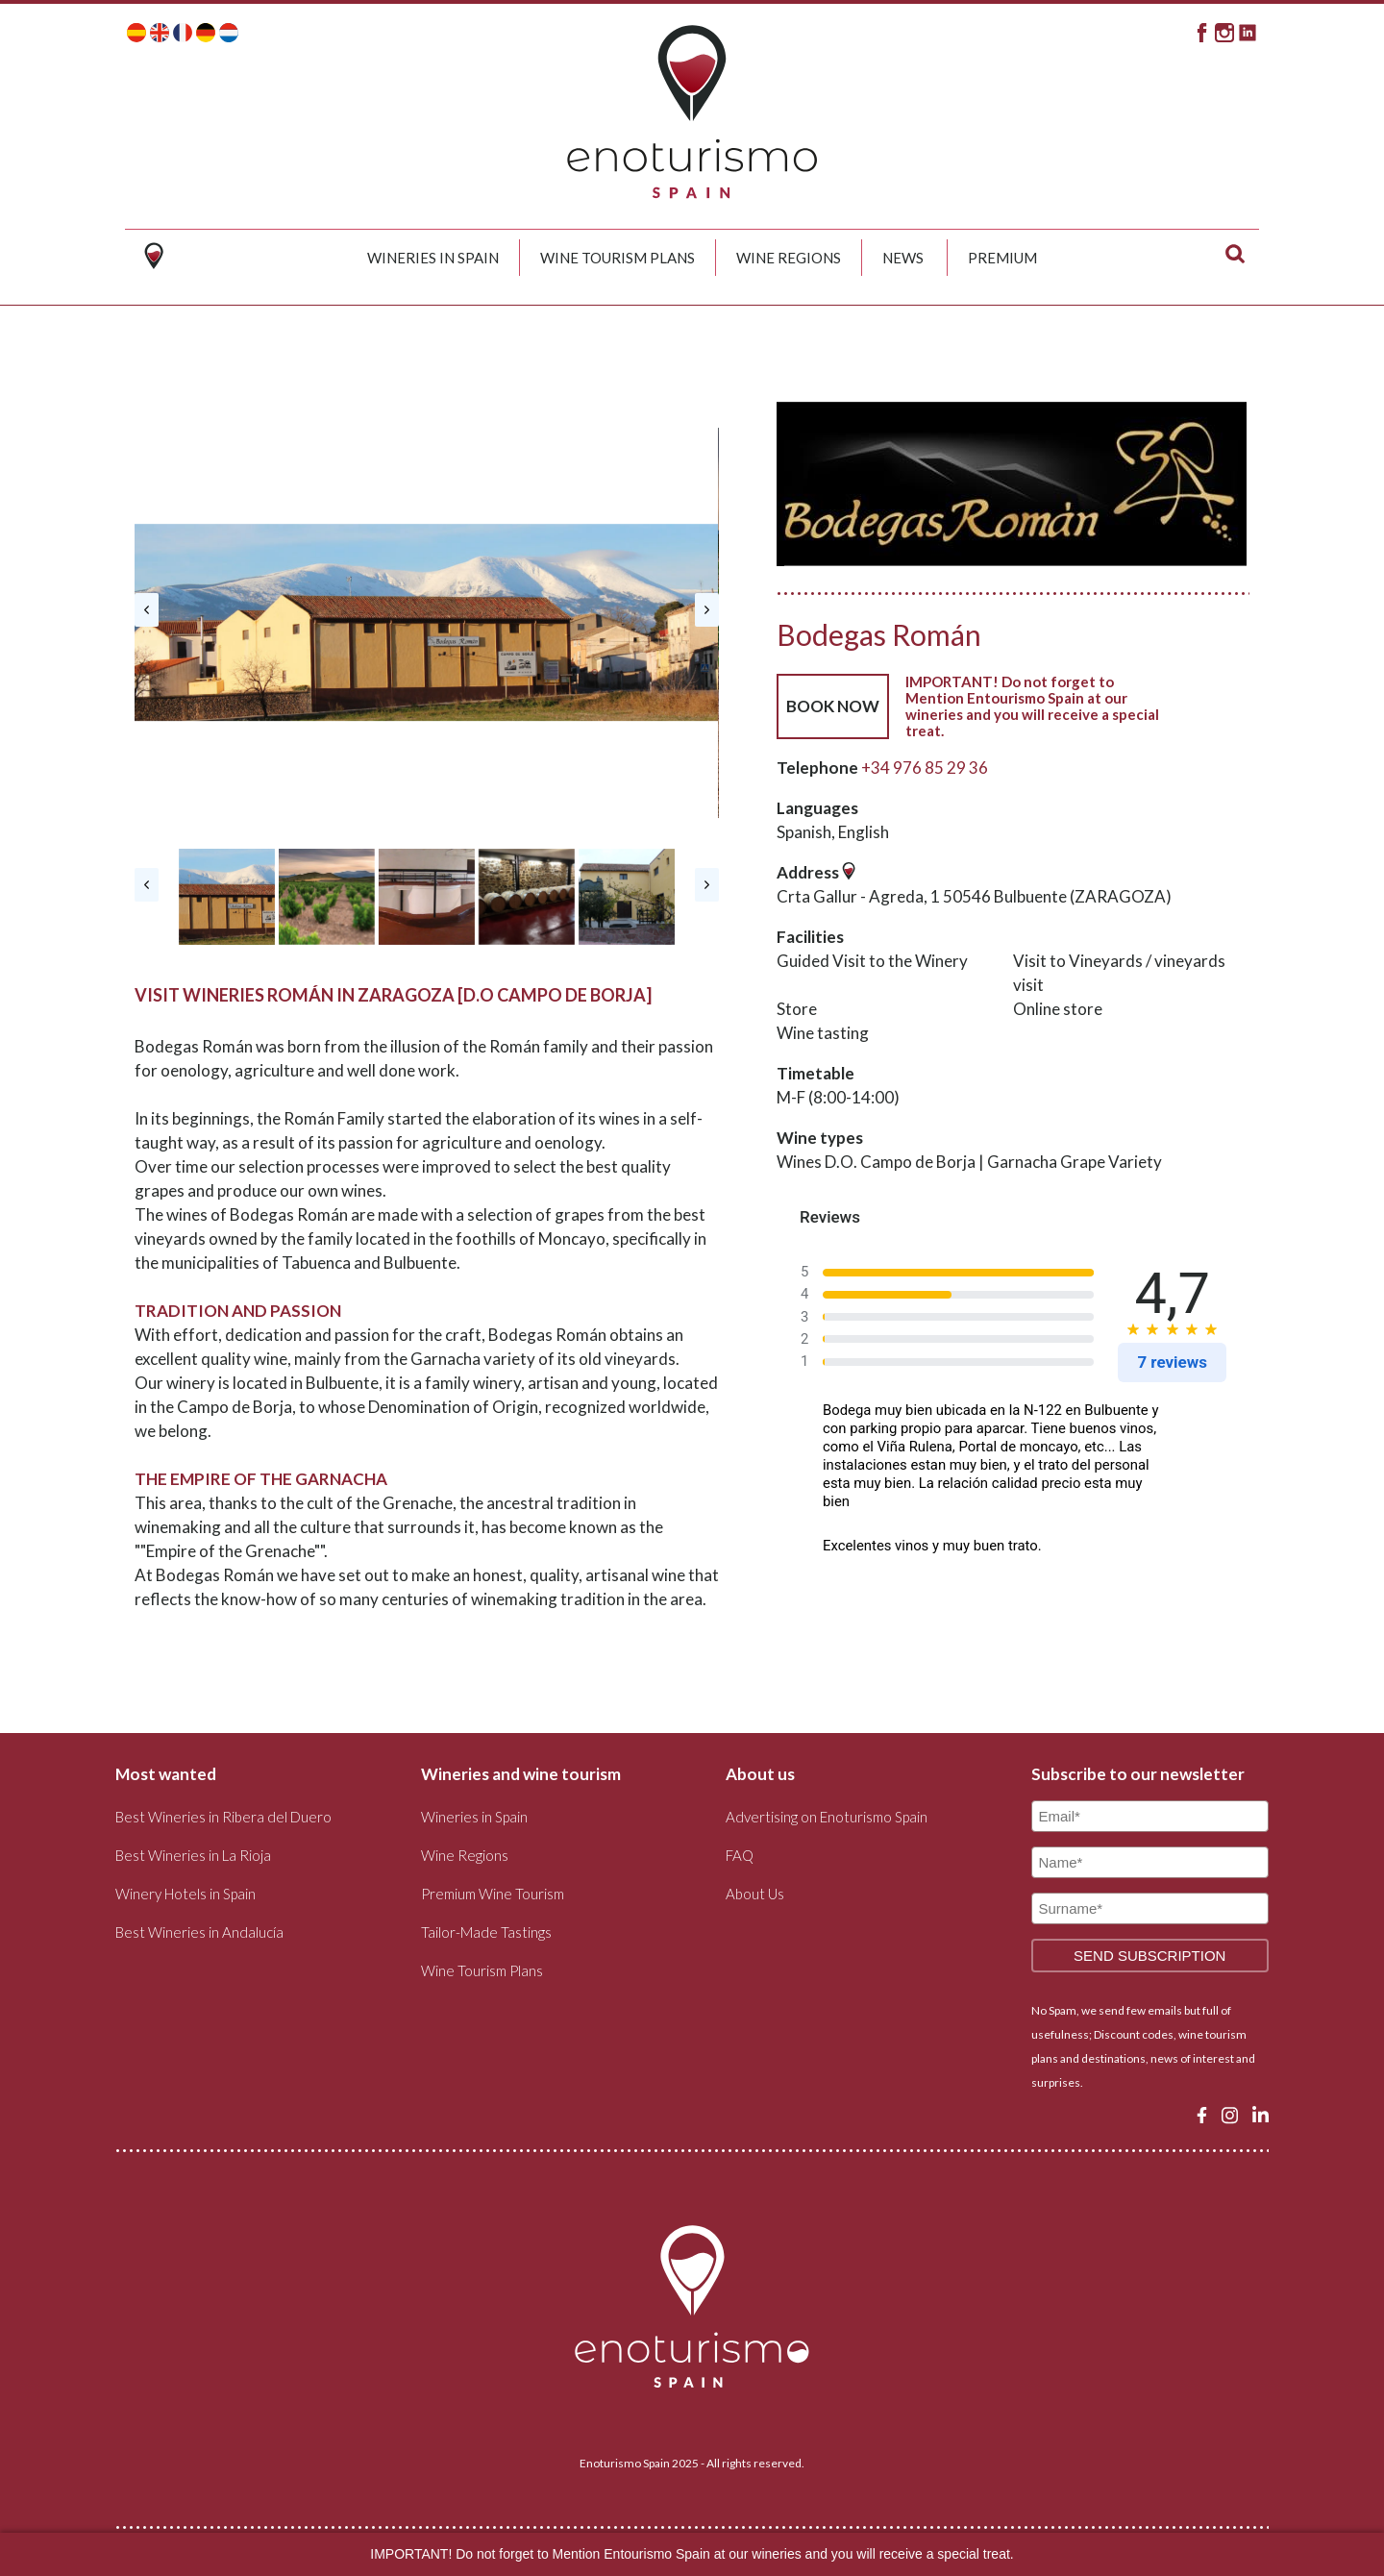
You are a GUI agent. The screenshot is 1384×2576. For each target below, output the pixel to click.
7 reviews (1172, 1362)
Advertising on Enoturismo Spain (826, 1816)
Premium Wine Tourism (492, 1893)
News (903, 257)
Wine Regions (788, 257)
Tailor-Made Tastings (486, 1932)
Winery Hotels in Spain (185, 1893)
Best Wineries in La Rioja (193, 1855)
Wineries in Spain (433, 257)
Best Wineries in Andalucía (199, 1932)
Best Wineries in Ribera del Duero (223, 1816)
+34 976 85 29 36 (924, 767)
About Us (755, 1893)
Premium (1002, 257)
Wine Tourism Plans (617, 257)
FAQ (740, 1855)
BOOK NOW (832, 706)
